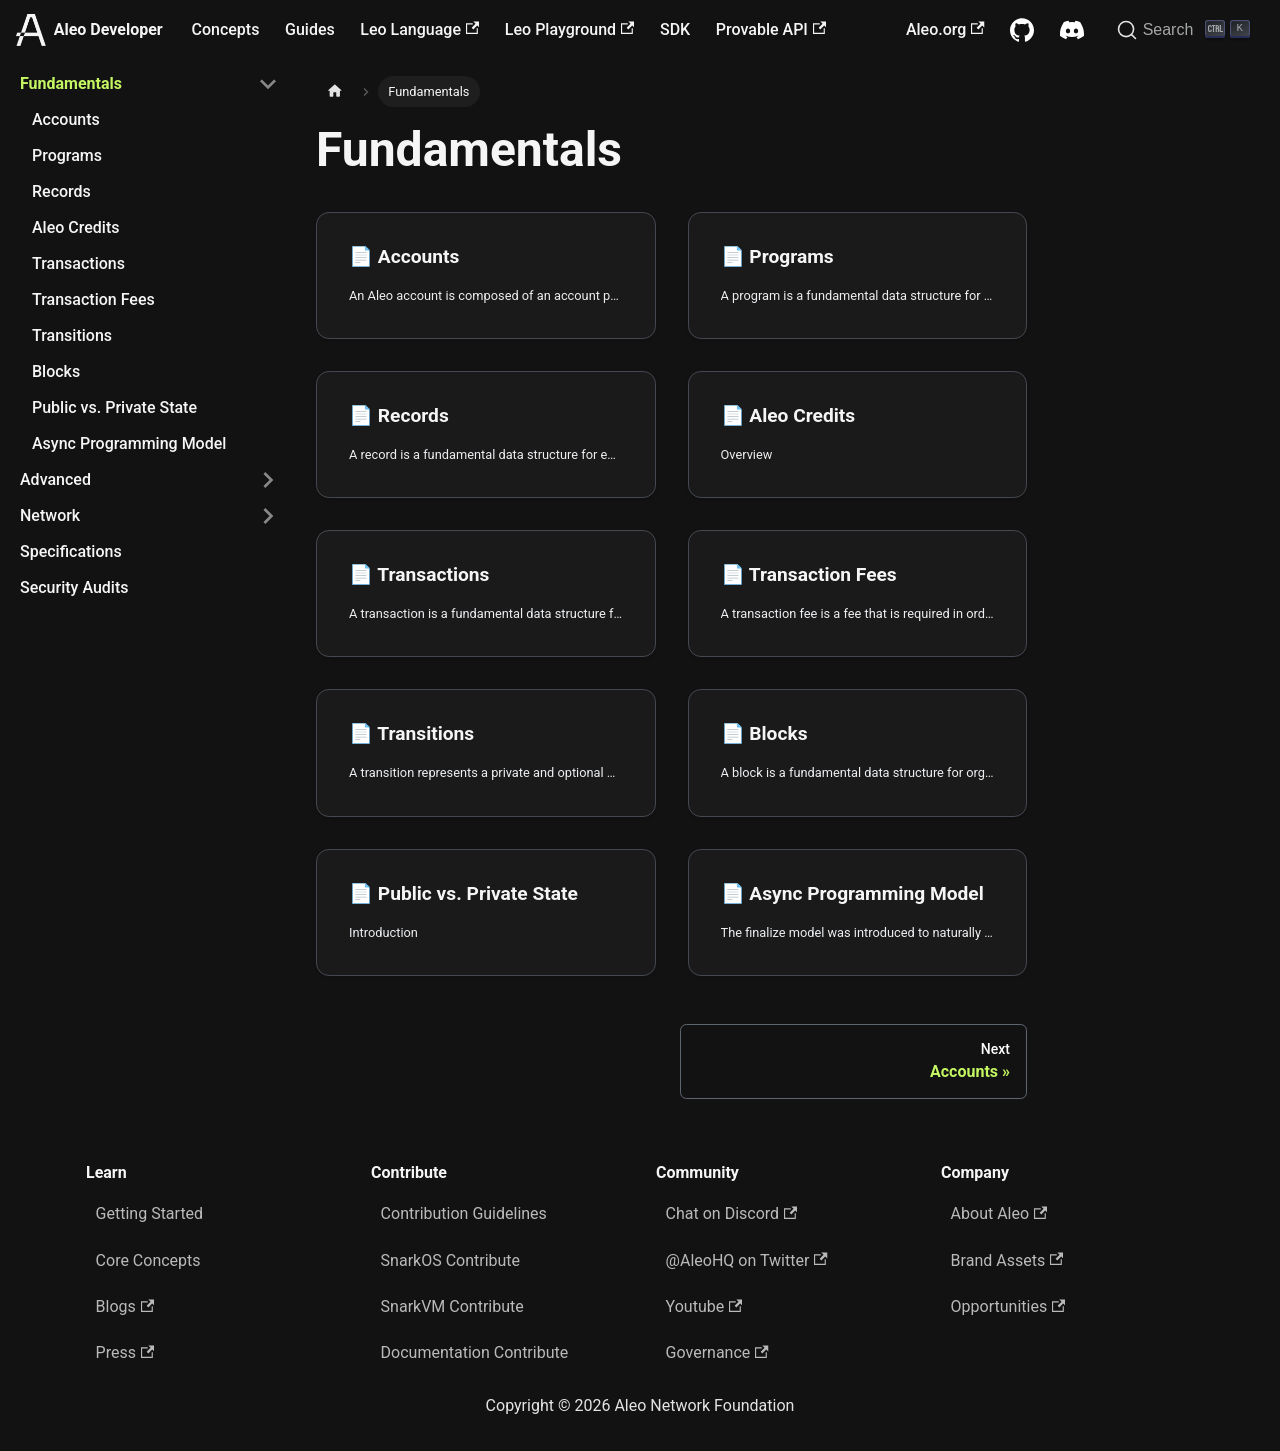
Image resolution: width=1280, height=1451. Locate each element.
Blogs (125, 1306)
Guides (310, 29)
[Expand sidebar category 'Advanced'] (268, 480)
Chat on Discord (732, 1213)
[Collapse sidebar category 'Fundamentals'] (268, 84)
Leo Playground (570, 29)
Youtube (704, 1306)
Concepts (226, 29)
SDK (675, 29)
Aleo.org (945, 29)
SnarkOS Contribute (451, 1260)
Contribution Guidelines (464, 1213)
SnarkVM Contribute (452, 1306)
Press (125, 1352)
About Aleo (999, 1213)
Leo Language (419, 29)
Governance (717, 1352)
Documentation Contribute (475, 1352)
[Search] (1186, 30)
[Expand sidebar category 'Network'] (268, 516)
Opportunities (1008, 1306)
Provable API (771, 29)
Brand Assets (1007, 1260)
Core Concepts (148, 1260)
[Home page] (335, 91)
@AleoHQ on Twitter (747, 1260)
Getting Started (150, 1213)
